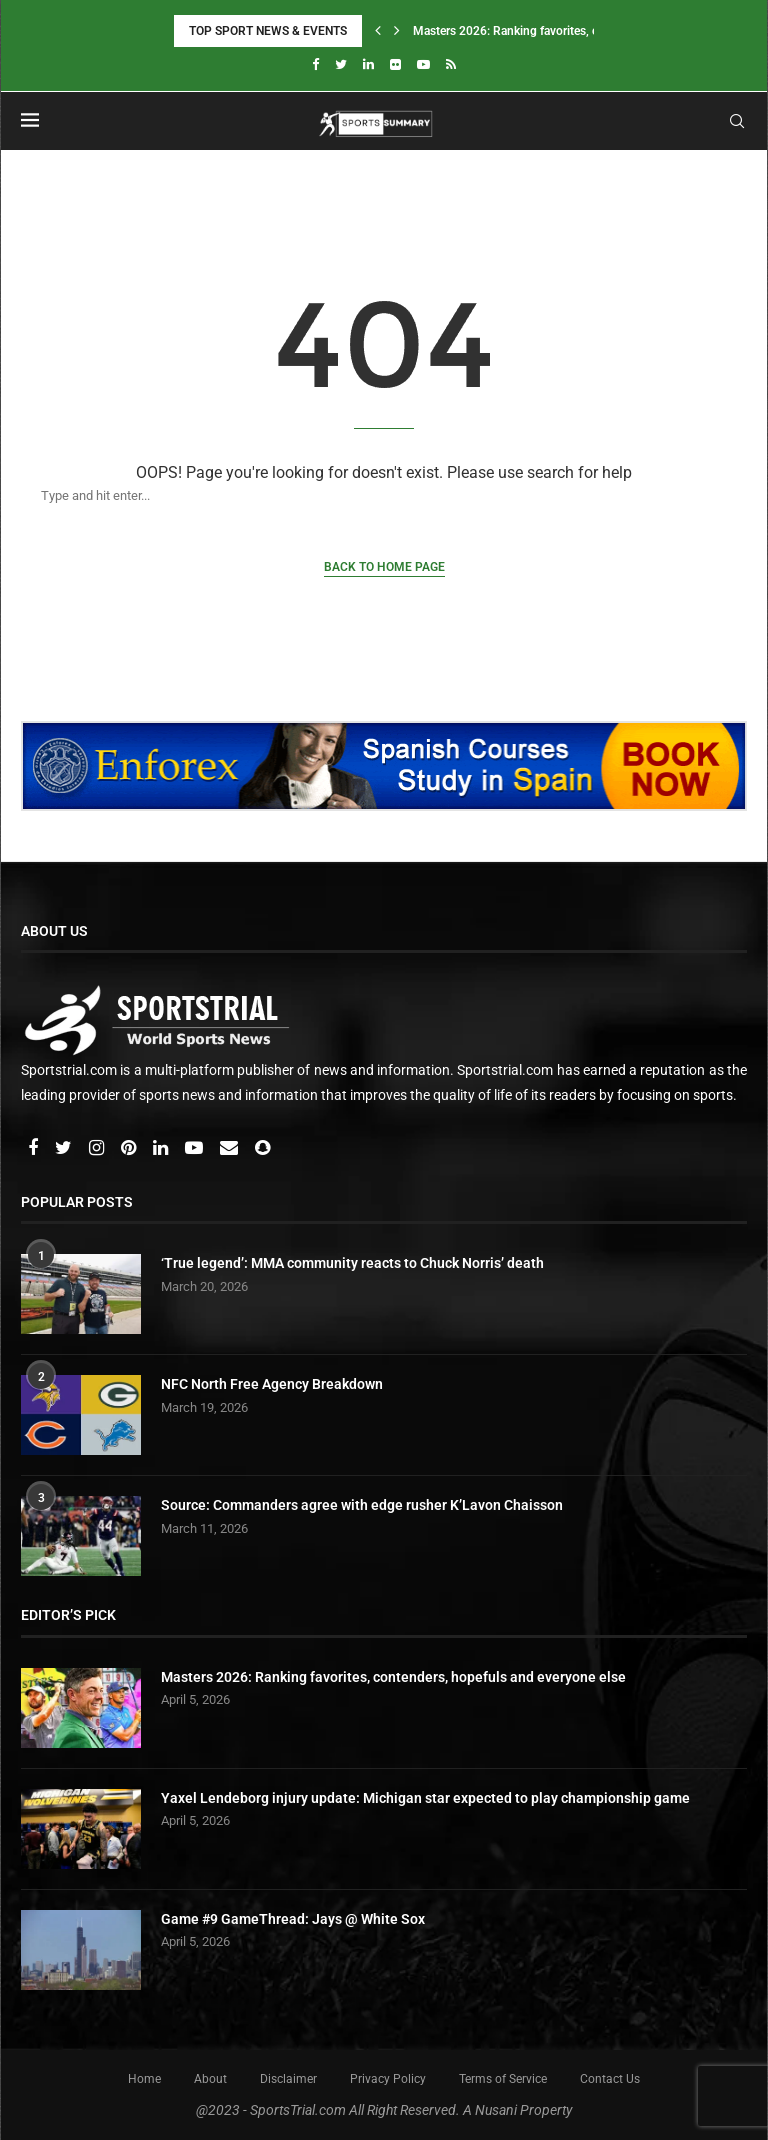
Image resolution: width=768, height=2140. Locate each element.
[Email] (230, 1149)
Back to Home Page (384, 567)
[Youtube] (423, 64)
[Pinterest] (130, 1149)
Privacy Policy (388, 2079)
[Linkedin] (368, 64)
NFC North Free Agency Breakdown (272, 1384)
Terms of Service (503, 2079)
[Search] (364, 495)
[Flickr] (395, 64)
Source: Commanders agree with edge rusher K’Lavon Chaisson (362, 1505)
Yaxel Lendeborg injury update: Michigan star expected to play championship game (425, 1798)
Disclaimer (288, 2079)
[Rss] (451, 64)
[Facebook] (315, 64)
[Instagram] (98, 1149)
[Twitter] (341, 64)
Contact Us (610, 2079)
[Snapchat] (262, 1149)
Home (144, 2079)
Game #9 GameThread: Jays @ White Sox (293, 1919)
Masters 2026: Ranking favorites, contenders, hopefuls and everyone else (393, 1677)
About (210, 2079)
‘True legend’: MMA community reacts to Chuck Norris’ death (352, 1263)
